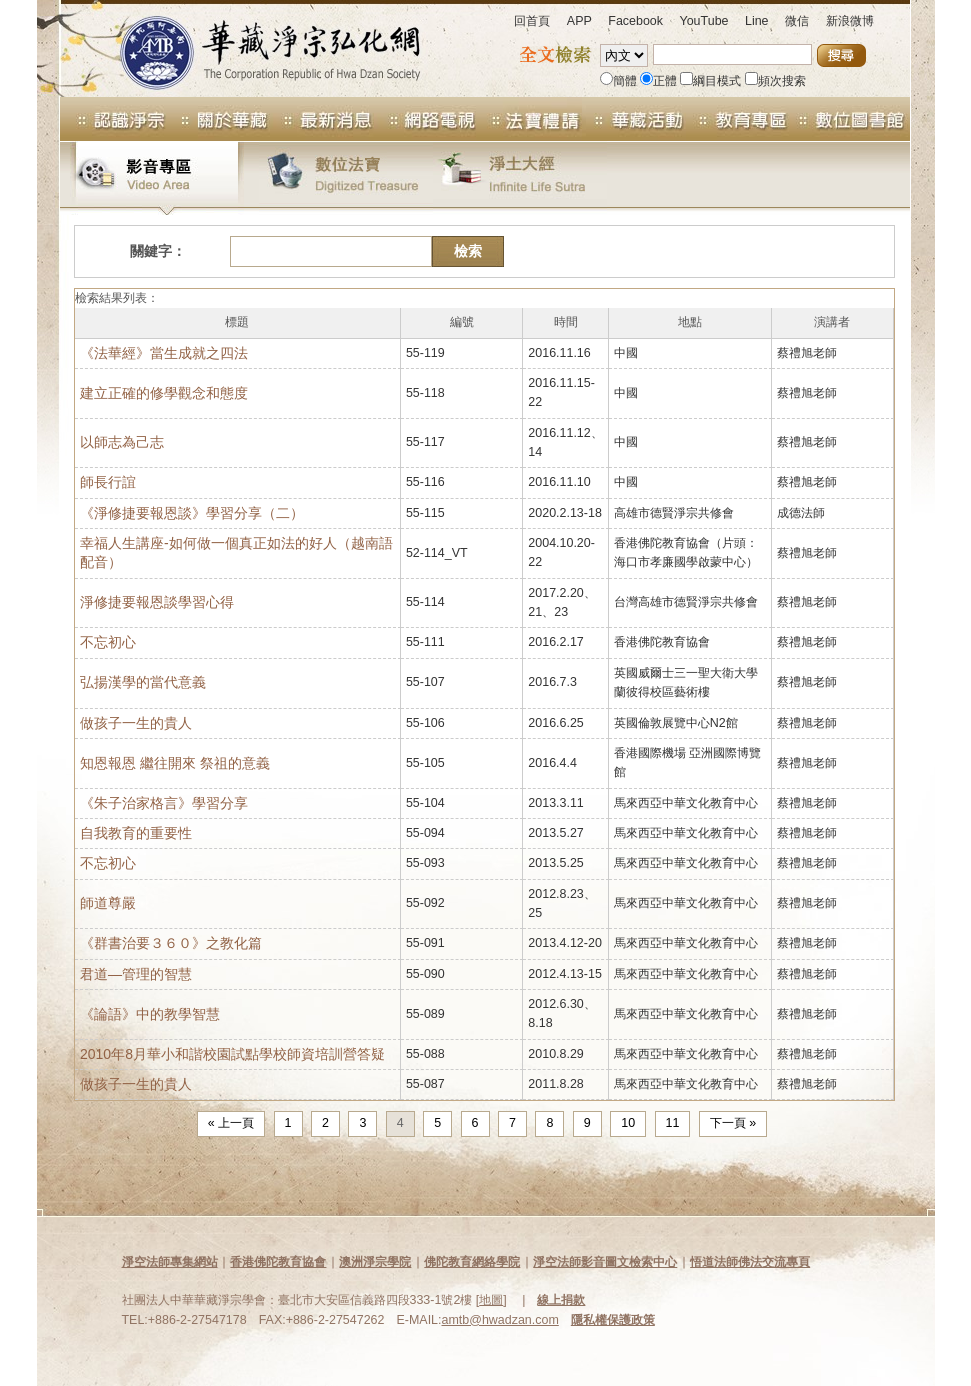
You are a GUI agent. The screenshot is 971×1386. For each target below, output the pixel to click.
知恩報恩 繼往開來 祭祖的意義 (175, 763)
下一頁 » (733, 1123)
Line (757, 21)
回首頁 (532, 21)
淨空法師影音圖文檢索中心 (605, 1262)
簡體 (618, 81)
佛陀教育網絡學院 (472, 1262)
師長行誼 (108, 482)
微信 (797, 21)
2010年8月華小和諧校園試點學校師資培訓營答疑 (232, 1054)
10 (628, 1123)
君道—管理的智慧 (136, 974)
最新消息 (322, 119)
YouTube (704, 21)
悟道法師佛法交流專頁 (750, 1262)
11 (673, 1123)
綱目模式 (710, 81)
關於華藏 (218, 119)
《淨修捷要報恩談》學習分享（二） (192, 513)
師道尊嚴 (108, 903)
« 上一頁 (231, 1123)
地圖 (491, 1300)
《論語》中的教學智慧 (150, 1014)
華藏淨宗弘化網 (250, 48)
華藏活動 (634, 119)
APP (579, 21)
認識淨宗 (113, 119)
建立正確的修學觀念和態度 (164, 393)
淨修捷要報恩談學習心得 (157, 602)
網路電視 (426, 119)
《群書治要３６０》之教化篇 (171, 943)
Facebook (635, 21)
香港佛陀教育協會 (278, 1262)
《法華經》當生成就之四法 (164, 353)
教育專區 (738, 119)
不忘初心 (108, 642)
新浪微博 (850, 21)
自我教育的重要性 (136, 833)
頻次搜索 (775, 81)
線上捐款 (561, 1300)
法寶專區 (530, 119)
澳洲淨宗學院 (375, 1262)
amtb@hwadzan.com (500, 1320)
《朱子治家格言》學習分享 (164, 803)
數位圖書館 (850, 119)
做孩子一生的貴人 (136, 723)
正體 (658, 81)
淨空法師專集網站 (170, 1262)
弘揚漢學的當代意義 (143, 682)
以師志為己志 (122, 442)
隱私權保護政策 (613, 1320)
